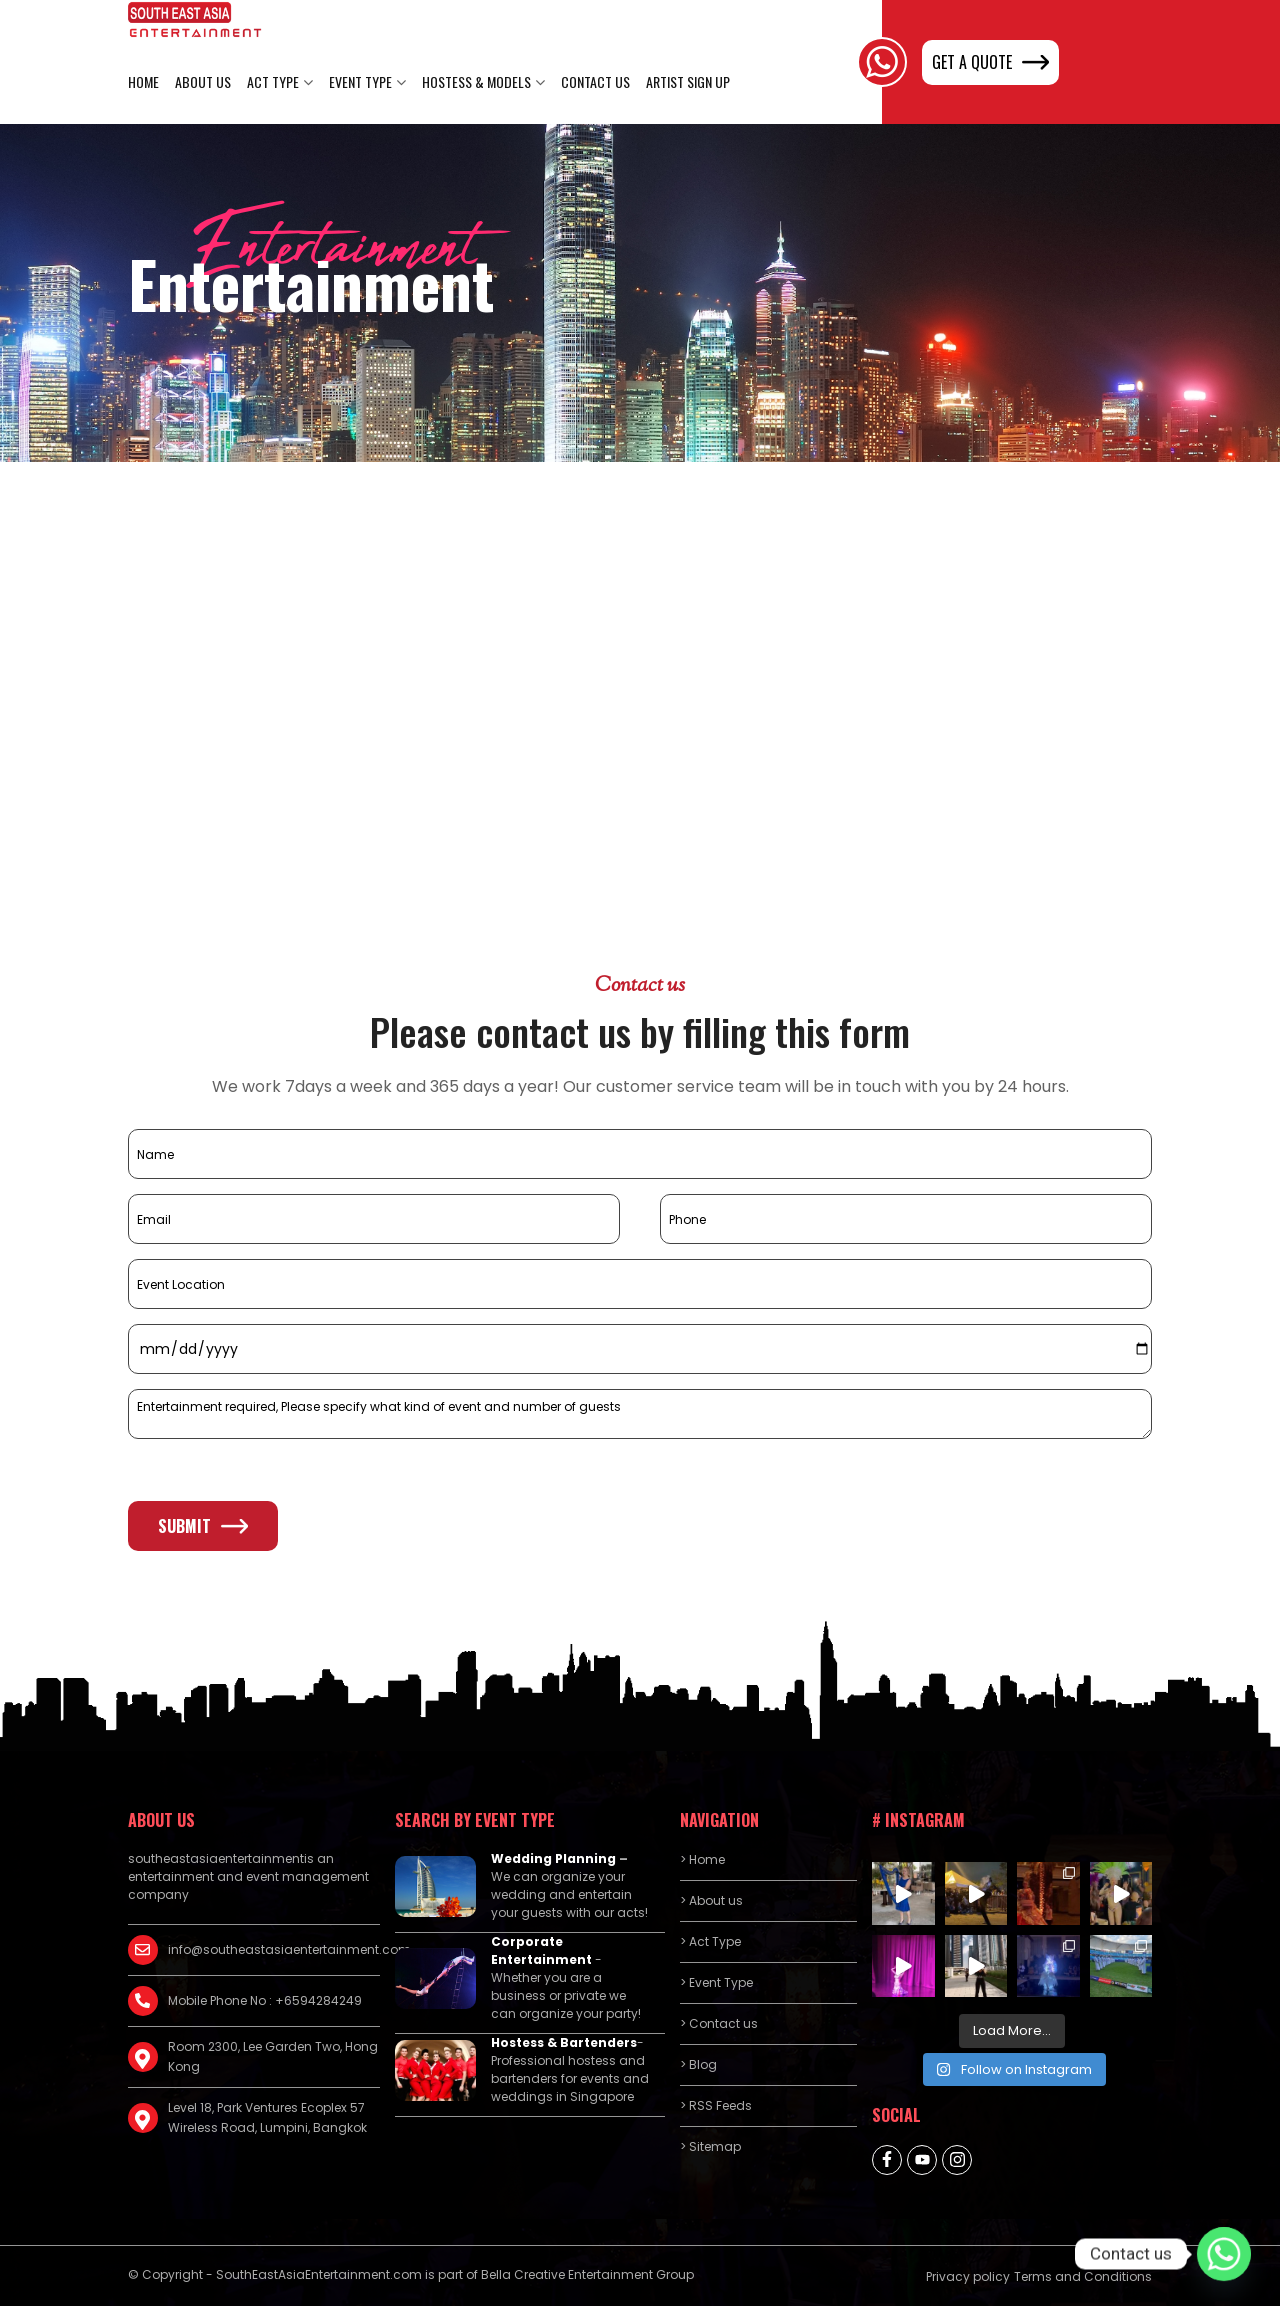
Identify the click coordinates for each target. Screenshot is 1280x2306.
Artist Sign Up (688, 81)
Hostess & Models (476, 81)
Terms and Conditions (1083, 2276)
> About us (711, 1900)
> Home (702, 1859)
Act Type (273, 81)
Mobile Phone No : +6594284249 (265, 2000)
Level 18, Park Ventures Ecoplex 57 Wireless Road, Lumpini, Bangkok (267, 2117)
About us (203, 81)
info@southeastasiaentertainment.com (274, 1949)
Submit (203, 1526)
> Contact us (719, 2023)
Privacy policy (968, 2276)
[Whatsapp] (1224, 2254)
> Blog (698, 2064)
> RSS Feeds (716, 2105)
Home (143, 81)
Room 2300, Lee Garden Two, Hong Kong (273, 2056)
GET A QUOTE (990, 62)
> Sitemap (710, 2146)
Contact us (595, 81)
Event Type (360, 81)
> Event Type (716, 1982)
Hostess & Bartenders (564, 2042)
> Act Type (710, 1941)
